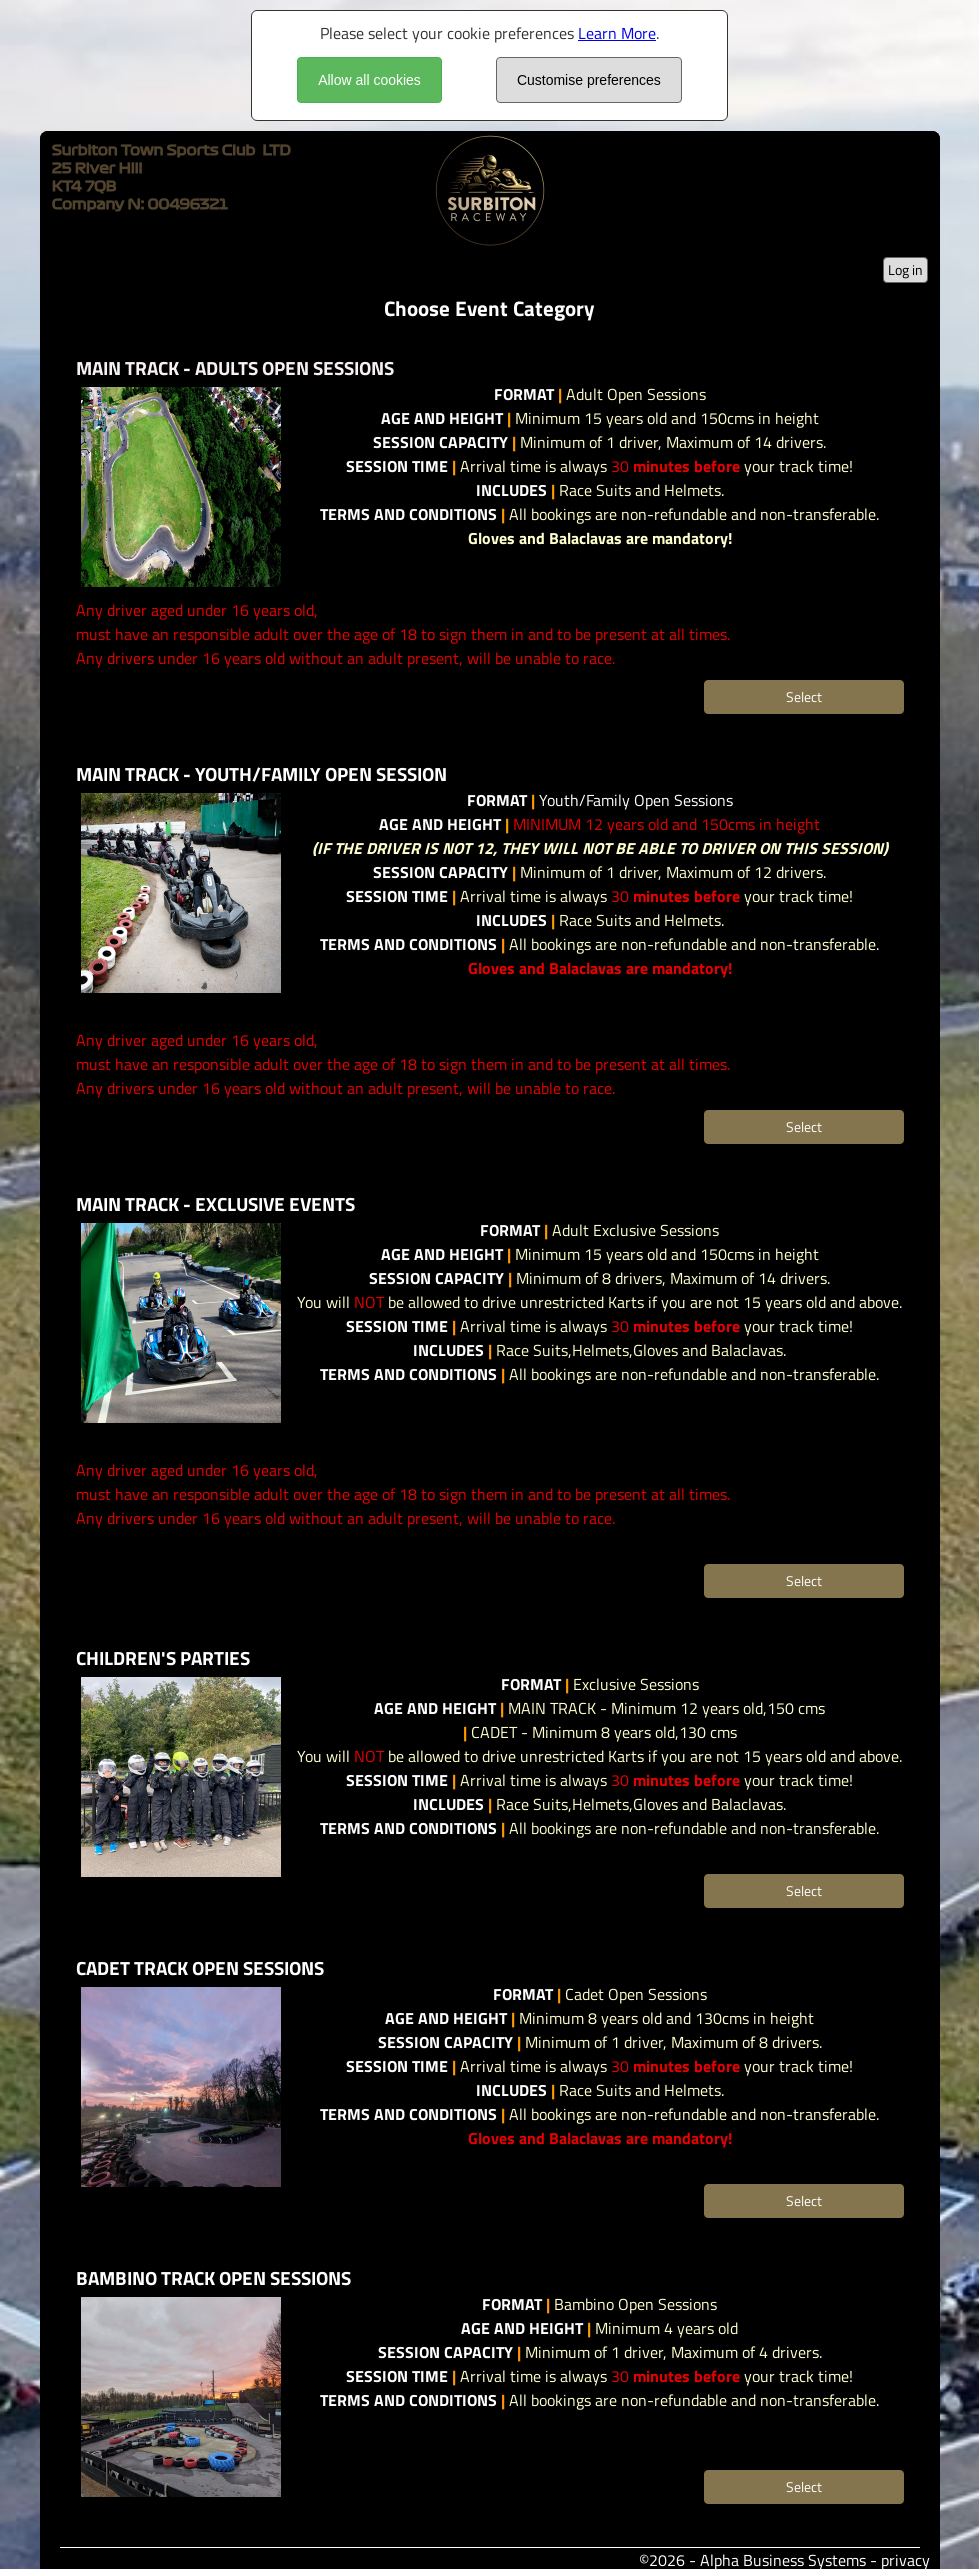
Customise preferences (589, 80)
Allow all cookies (369, 80)
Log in (905, 269)
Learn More (617, 33)
